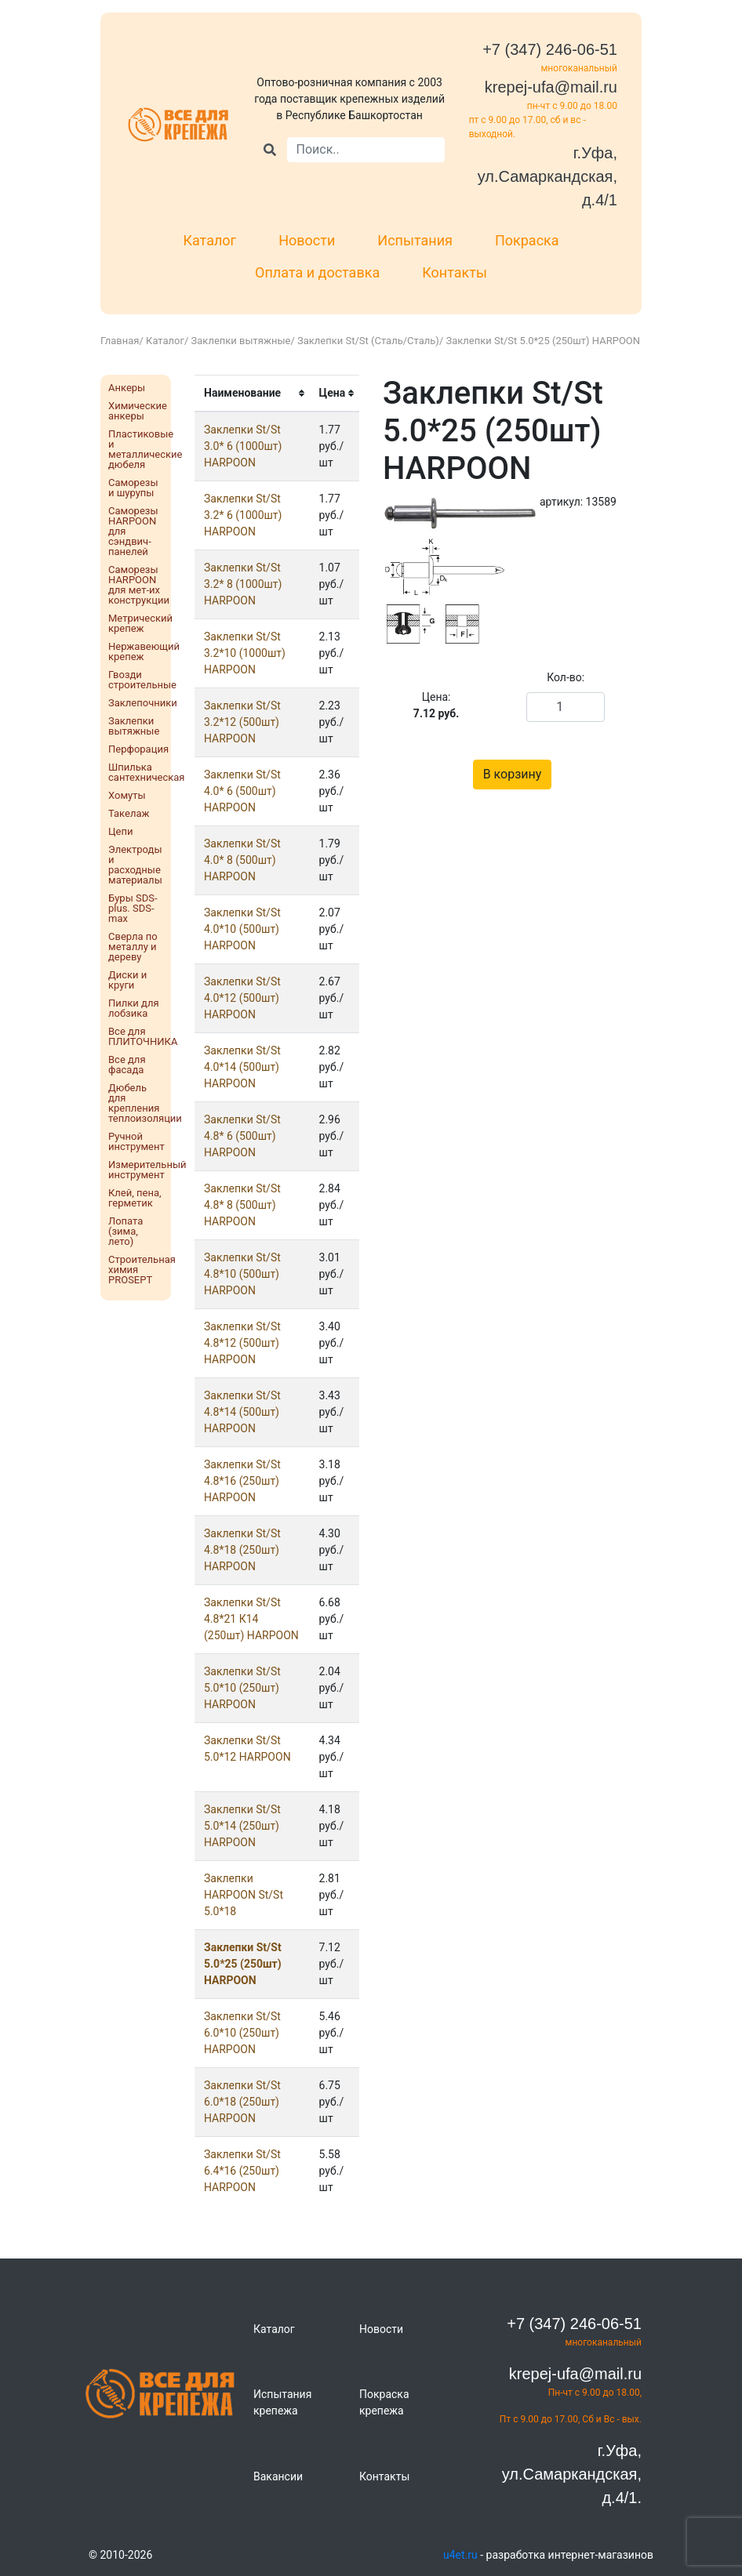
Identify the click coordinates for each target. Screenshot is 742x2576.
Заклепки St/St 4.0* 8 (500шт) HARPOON (242, 860)
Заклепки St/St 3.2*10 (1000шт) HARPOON (245, 653)
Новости (306, 240)
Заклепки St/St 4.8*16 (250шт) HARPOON (242, 1481)
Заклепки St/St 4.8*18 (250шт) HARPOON (242, 1550)
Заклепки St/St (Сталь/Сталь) (368, 340)
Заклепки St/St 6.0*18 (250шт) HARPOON (242, 2101)
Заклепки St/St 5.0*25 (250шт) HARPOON (243, 1963)
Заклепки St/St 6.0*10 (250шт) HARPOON (242, 2032)
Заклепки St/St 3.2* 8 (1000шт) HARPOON (243, 584)
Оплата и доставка (317, 272)
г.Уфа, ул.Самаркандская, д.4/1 (547, 176)
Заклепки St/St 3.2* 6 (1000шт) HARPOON (243, 515)
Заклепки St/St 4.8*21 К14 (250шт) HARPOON (251, 1619)
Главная (119, 340)
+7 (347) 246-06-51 (549, 49)
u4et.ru (460, 2555)
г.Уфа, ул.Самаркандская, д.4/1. (572, 2474)
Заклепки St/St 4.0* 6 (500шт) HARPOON (242, 791)
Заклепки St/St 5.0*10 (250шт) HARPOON (242, 1688)
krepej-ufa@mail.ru (551, 87)
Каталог (209, 240)
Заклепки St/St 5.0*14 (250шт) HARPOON (242, 1826)
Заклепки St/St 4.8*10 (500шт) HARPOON (242, 1274)
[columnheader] (252, 394)
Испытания (415, 240)
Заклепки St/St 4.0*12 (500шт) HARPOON (242, 998)
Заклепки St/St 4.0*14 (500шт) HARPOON (242, 1067)
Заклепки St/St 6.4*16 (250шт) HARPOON (242, 2170)
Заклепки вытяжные (241, 340)
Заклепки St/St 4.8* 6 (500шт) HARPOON (242, 1136)
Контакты (454, 272)
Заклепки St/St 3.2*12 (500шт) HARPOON (242, 722)
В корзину (512, 774)
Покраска (527, 240)
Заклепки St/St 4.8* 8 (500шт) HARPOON (242, 1205)
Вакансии (278, 2476)
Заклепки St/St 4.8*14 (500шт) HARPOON (242, 1412)
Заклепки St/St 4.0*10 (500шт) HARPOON (242, 929)
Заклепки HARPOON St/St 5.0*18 (243, 1894)
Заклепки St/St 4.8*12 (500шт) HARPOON (242, 1343)
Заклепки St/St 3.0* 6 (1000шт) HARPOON (243, 446)
